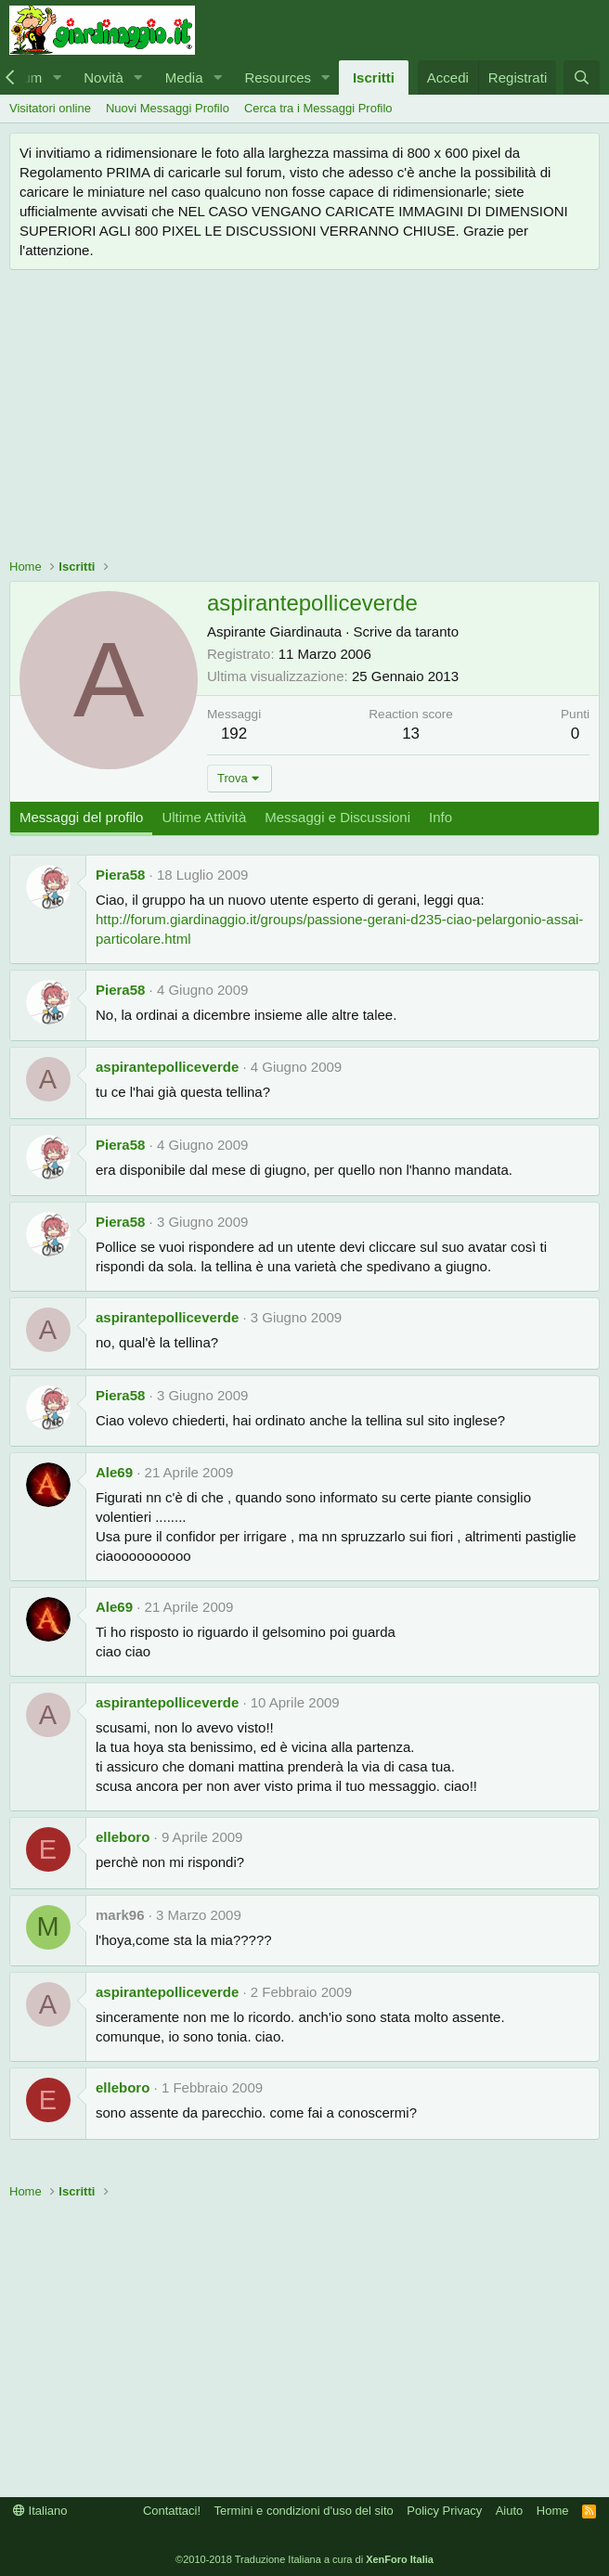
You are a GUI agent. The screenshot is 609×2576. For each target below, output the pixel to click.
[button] (57, 77)
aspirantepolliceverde (167, 1067)
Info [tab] (440, 817)
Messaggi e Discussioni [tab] (337, 817)
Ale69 (114, 1472)
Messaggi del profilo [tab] (81, 817)
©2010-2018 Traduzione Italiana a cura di (304, 2559)
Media (184, 77)
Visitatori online (50, 108)
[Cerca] (582, 77)
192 (234, 733)
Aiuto (510, 2511)
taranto (437, 631)
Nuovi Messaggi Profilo (167, 108)
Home (553, 2511)
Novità (103, 77)
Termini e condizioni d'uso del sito (304, 2511)
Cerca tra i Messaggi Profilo (318, 108)
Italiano (40, 2511)
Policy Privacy (444, 2511)
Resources (277, 77)
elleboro (122, 1837)
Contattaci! (172, 2511)
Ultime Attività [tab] (204, 817)
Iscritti (374, 77)
